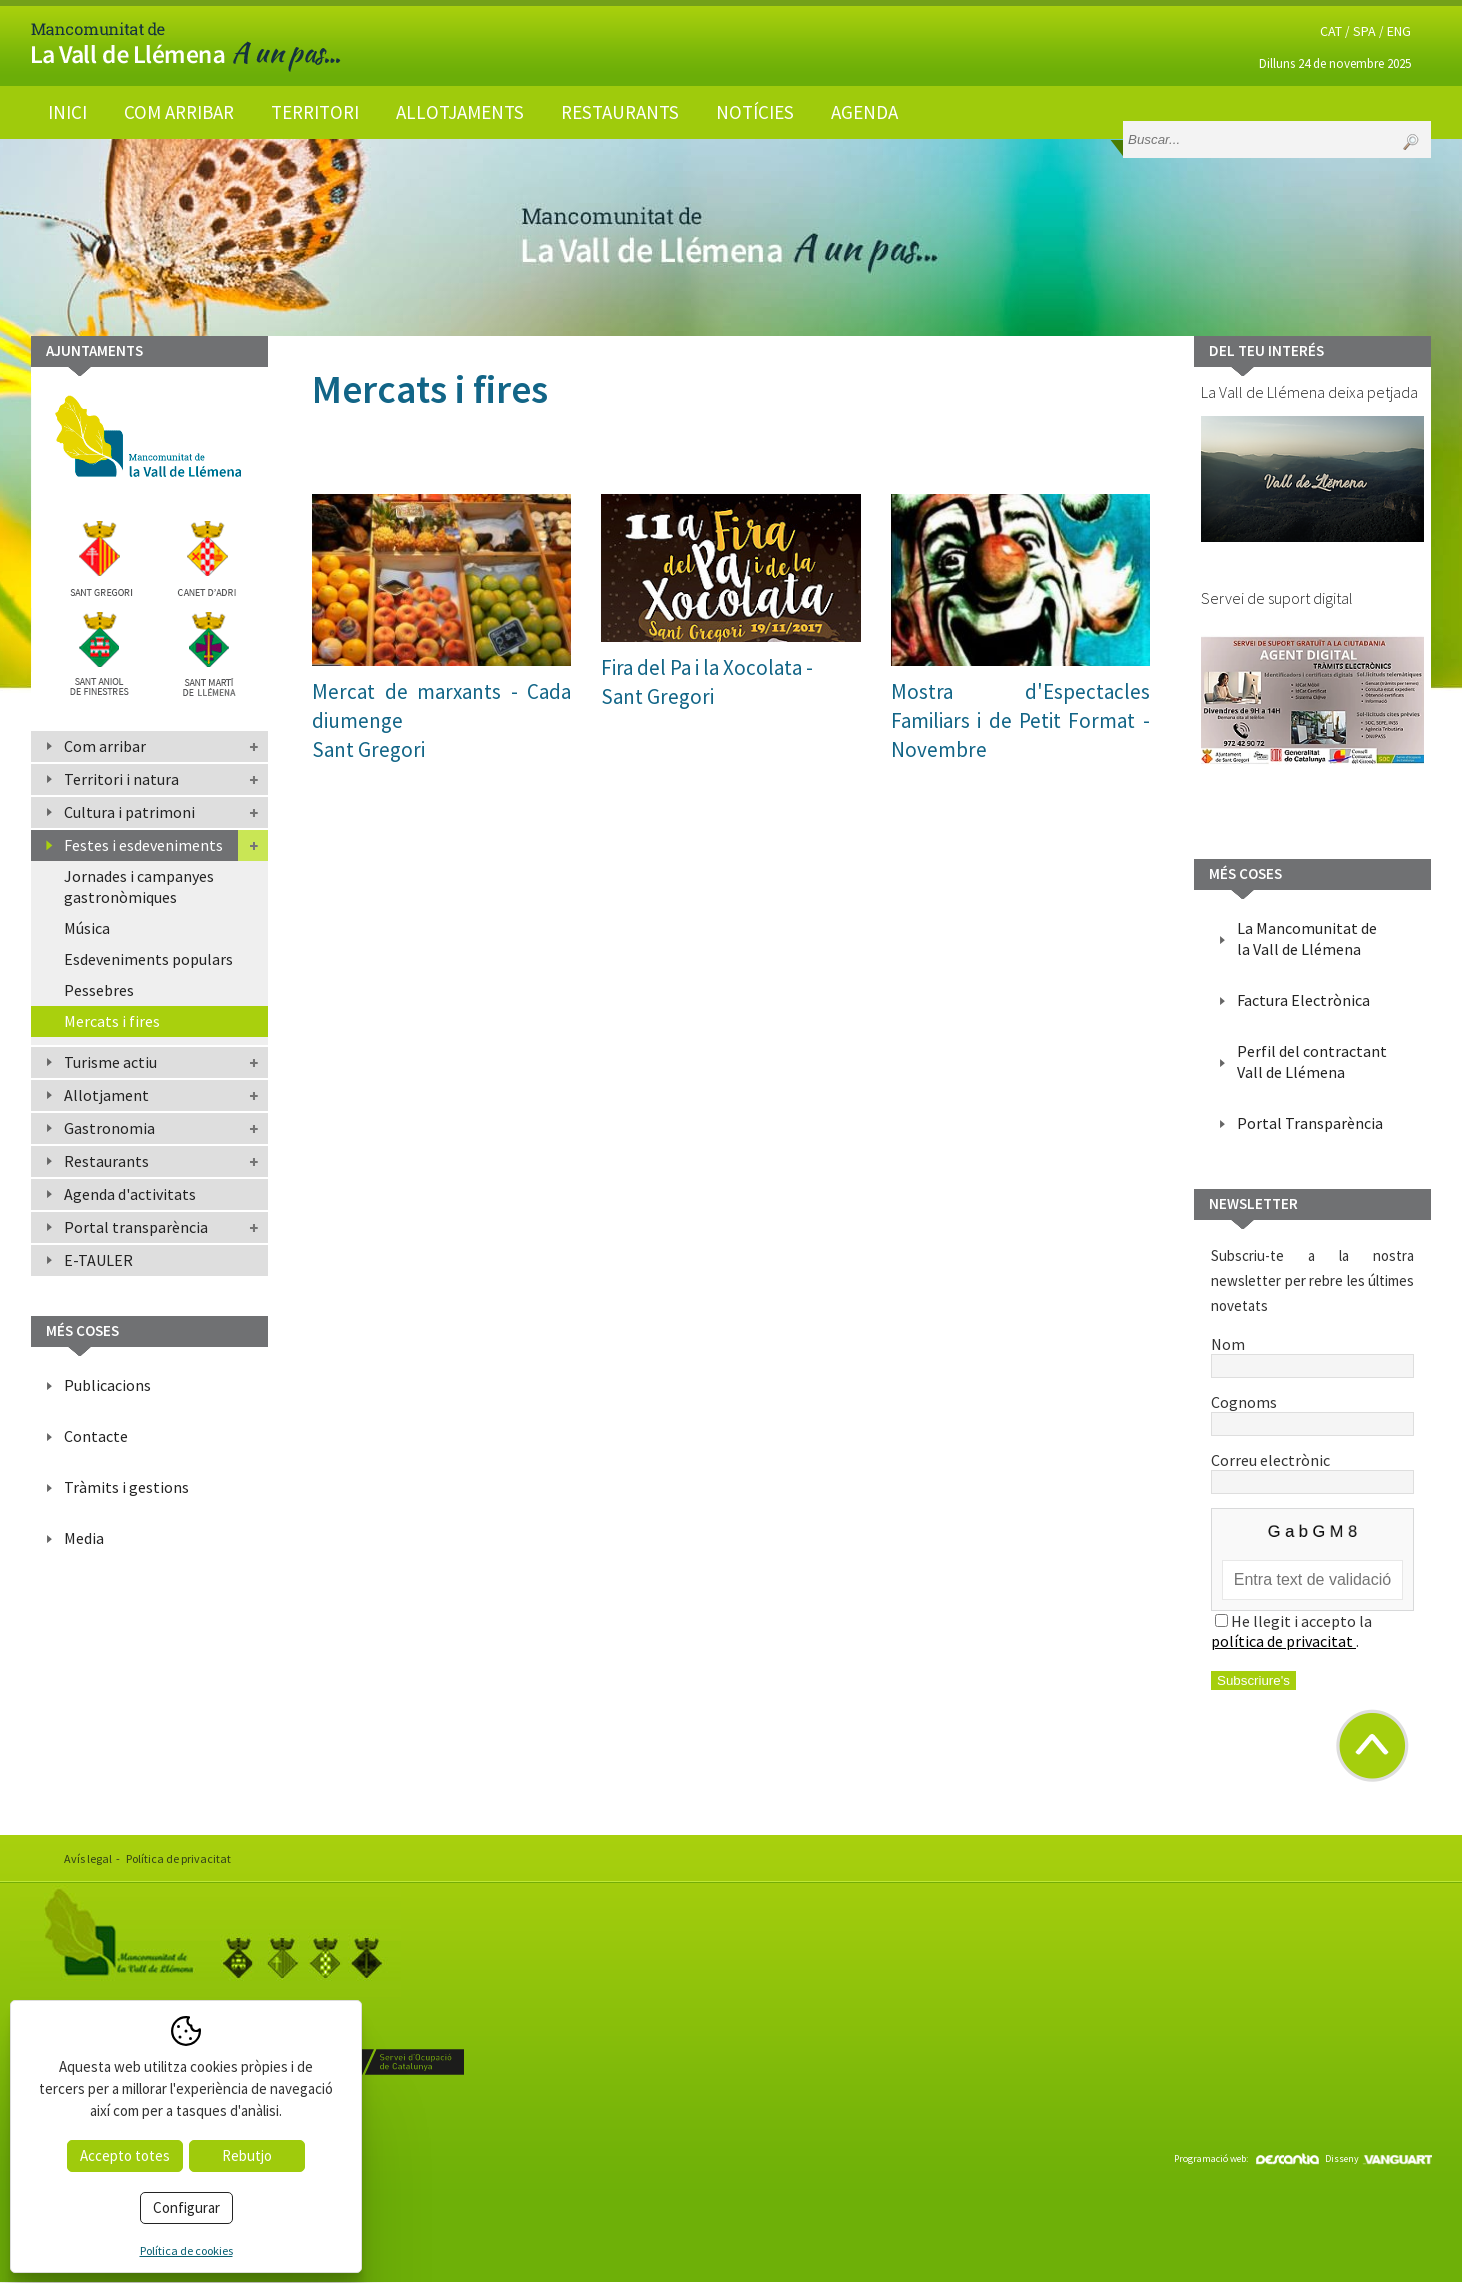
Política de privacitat (178, 1858)
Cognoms (1312, 1412)
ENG (1399, 31)
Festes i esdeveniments (143, 845)
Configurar (186, 2207)
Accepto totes (125, 2155)
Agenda (864, 112)
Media (84, 1538)
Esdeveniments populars (148, 959)
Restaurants (620, 112)
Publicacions (107, 1385)
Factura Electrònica (1303, 1000)
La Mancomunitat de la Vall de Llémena (1307, 938)
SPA (1364, 31)
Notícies (755, 112)
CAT (1331, 31)
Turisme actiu (110, 1062)
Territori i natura (121, 779)
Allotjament (106, 1095)
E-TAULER (98, 1260)
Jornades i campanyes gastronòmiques (139, 886)
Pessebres (99, 990)
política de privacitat (1283, 1641)
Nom (1312, 1354)
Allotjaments (460, 112)
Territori (315, 112)
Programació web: (1246, 2158)
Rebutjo (247, 2155)
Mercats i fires (112, 1021)
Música (87, 928)
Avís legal (88, 1858)
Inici (67, 112)
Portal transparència (136, 1227)
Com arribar (179, 112)
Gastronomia (109, 1128)
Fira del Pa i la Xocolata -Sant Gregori (707, 682)
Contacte (96, 1436)
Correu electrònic (1312, 1470)
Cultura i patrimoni (129, 812)
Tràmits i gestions (126, 1487)
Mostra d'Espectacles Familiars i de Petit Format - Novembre (1020, 720)
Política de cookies (186, 2250)
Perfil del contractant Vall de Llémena (1312, 1061)
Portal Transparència (1310, 1123)
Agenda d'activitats (130, 1194)
